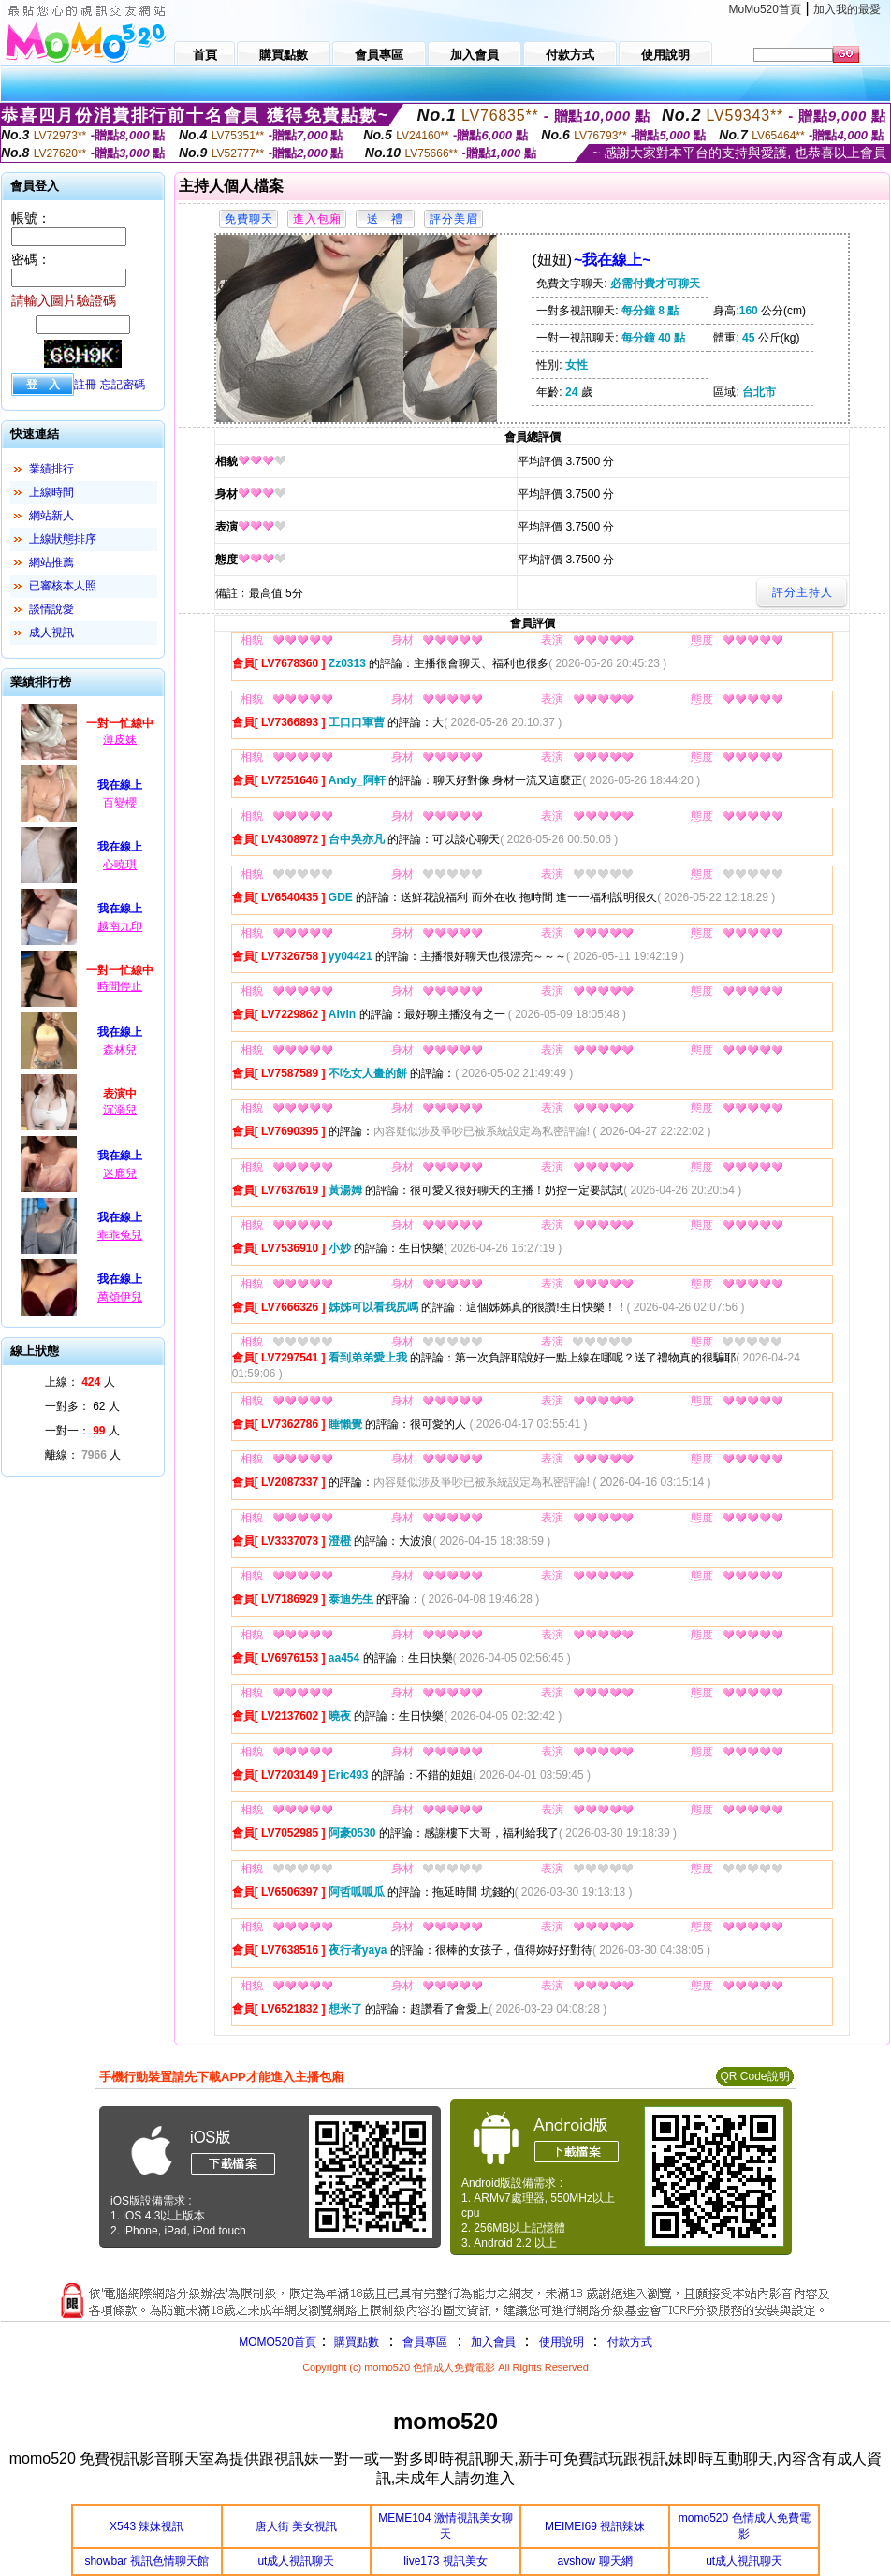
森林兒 (120, 1049)
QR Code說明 (754, 2076)
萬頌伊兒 (119, 1296)
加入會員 (493, 2342)
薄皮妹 (120, 739)
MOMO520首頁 (277, 2342)
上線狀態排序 (62, 539)
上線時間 (51, 492)
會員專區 (424, 2342)
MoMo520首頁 (765, 9)
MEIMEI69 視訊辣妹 (595, 2526)
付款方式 (629, 2342)
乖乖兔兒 (119, 1235)
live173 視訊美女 (445, 2561)
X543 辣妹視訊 (146, 2526)
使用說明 (561, 2342)
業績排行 (51, 468)
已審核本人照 (62, 585)
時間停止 (119, 986)
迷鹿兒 (120, 1173)
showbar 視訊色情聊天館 (146, 2561)
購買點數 (355, 2342)
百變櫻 (120, 802)
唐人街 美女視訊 (296, 2526)
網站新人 (51, 515)
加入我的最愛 (847, 9)
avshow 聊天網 (595, 2561)
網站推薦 (51, 562)
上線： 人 (80, 1382)
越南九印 (119, 926)
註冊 (85, 384)
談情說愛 (51, 609)
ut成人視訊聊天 (295, 2561)
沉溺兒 (120, 1109)
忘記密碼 (122, 384)
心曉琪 (120, 864)
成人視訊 (51, 632)
